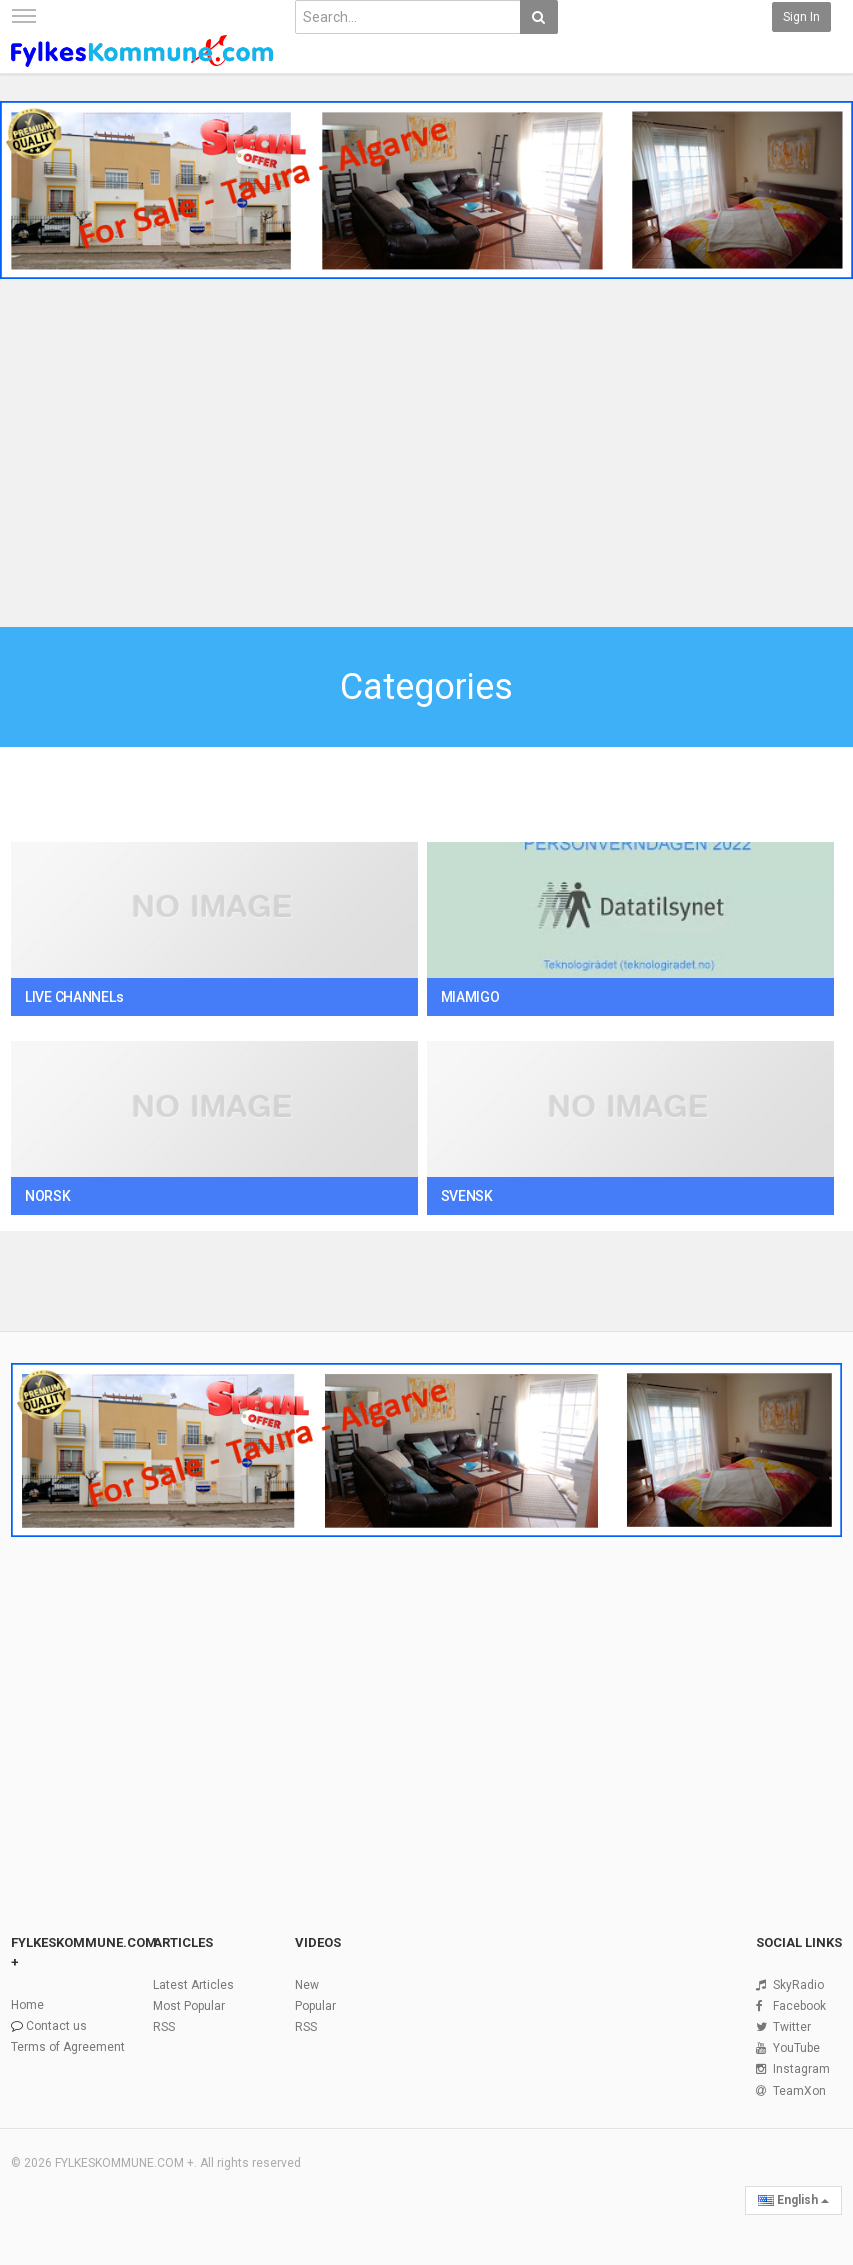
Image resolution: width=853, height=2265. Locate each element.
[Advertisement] (426, 456)
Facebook (799, 2006)
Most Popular (189, 2006)
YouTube (796, 2048)
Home (27, 2005)
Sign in (801, 17)
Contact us (56, 2026)
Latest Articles (193, 1985)
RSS (164, 2027)
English (793, 2200)
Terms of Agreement (68, 2047)
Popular (315, 2006)
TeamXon (799, 2091)
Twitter (792, 2027)
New (307, 1985)
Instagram (801, 2069)
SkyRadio (798, 1985)
